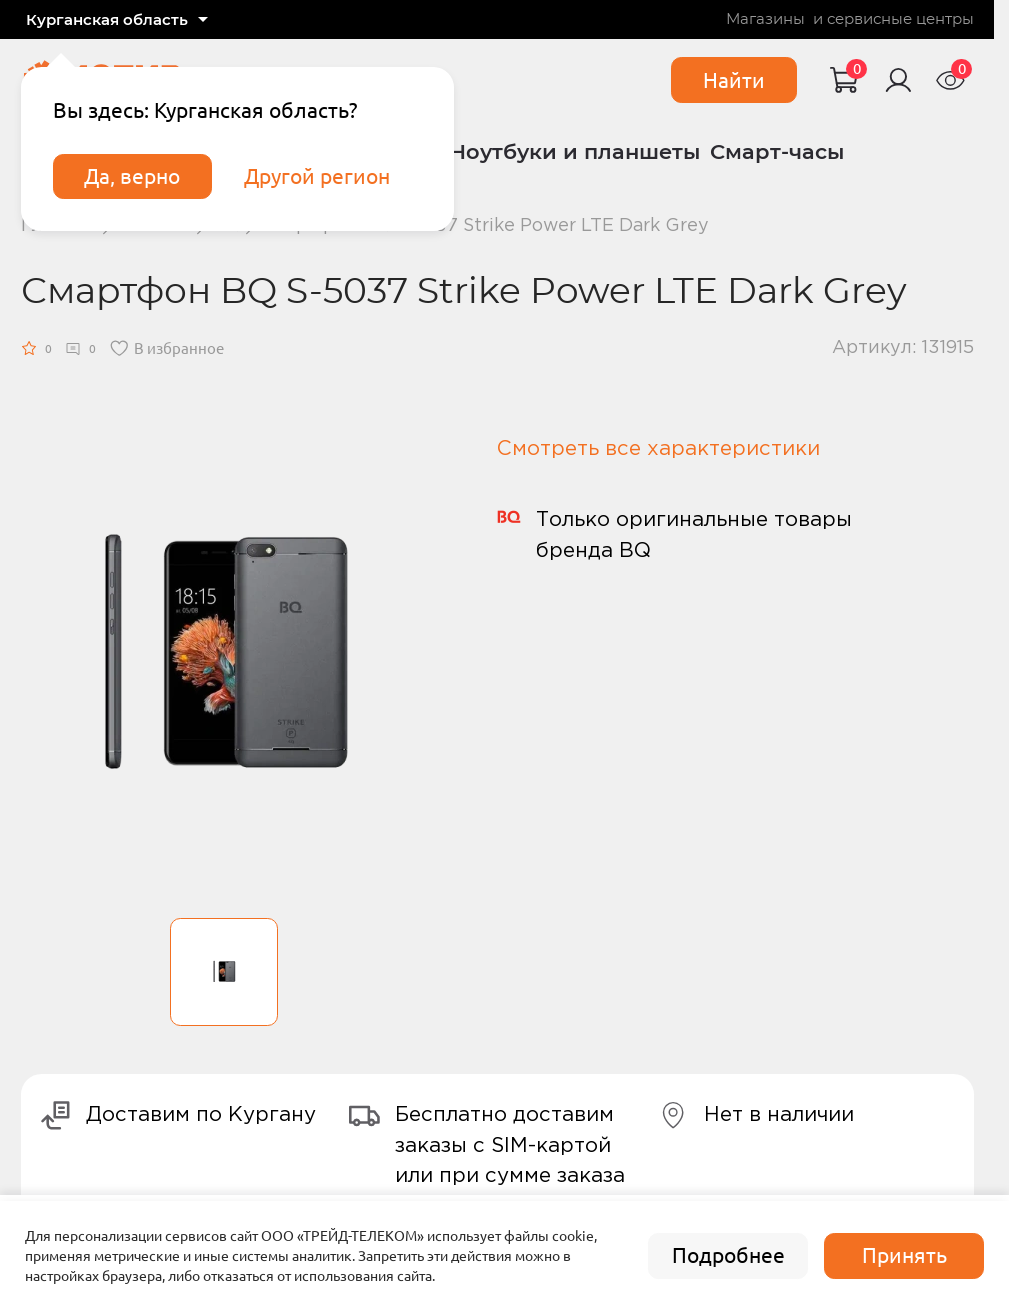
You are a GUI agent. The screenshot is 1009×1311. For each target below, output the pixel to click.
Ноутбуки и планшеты (574, 151)
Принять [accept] (904, 1255)
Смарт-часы (777, 151)
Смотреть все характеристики (658, 449)
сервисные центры (900, 19)
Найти (734, 80)
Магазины (765, 19)
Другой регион (317, 176)
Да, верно (132, 176)
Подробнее (728, 1255)
